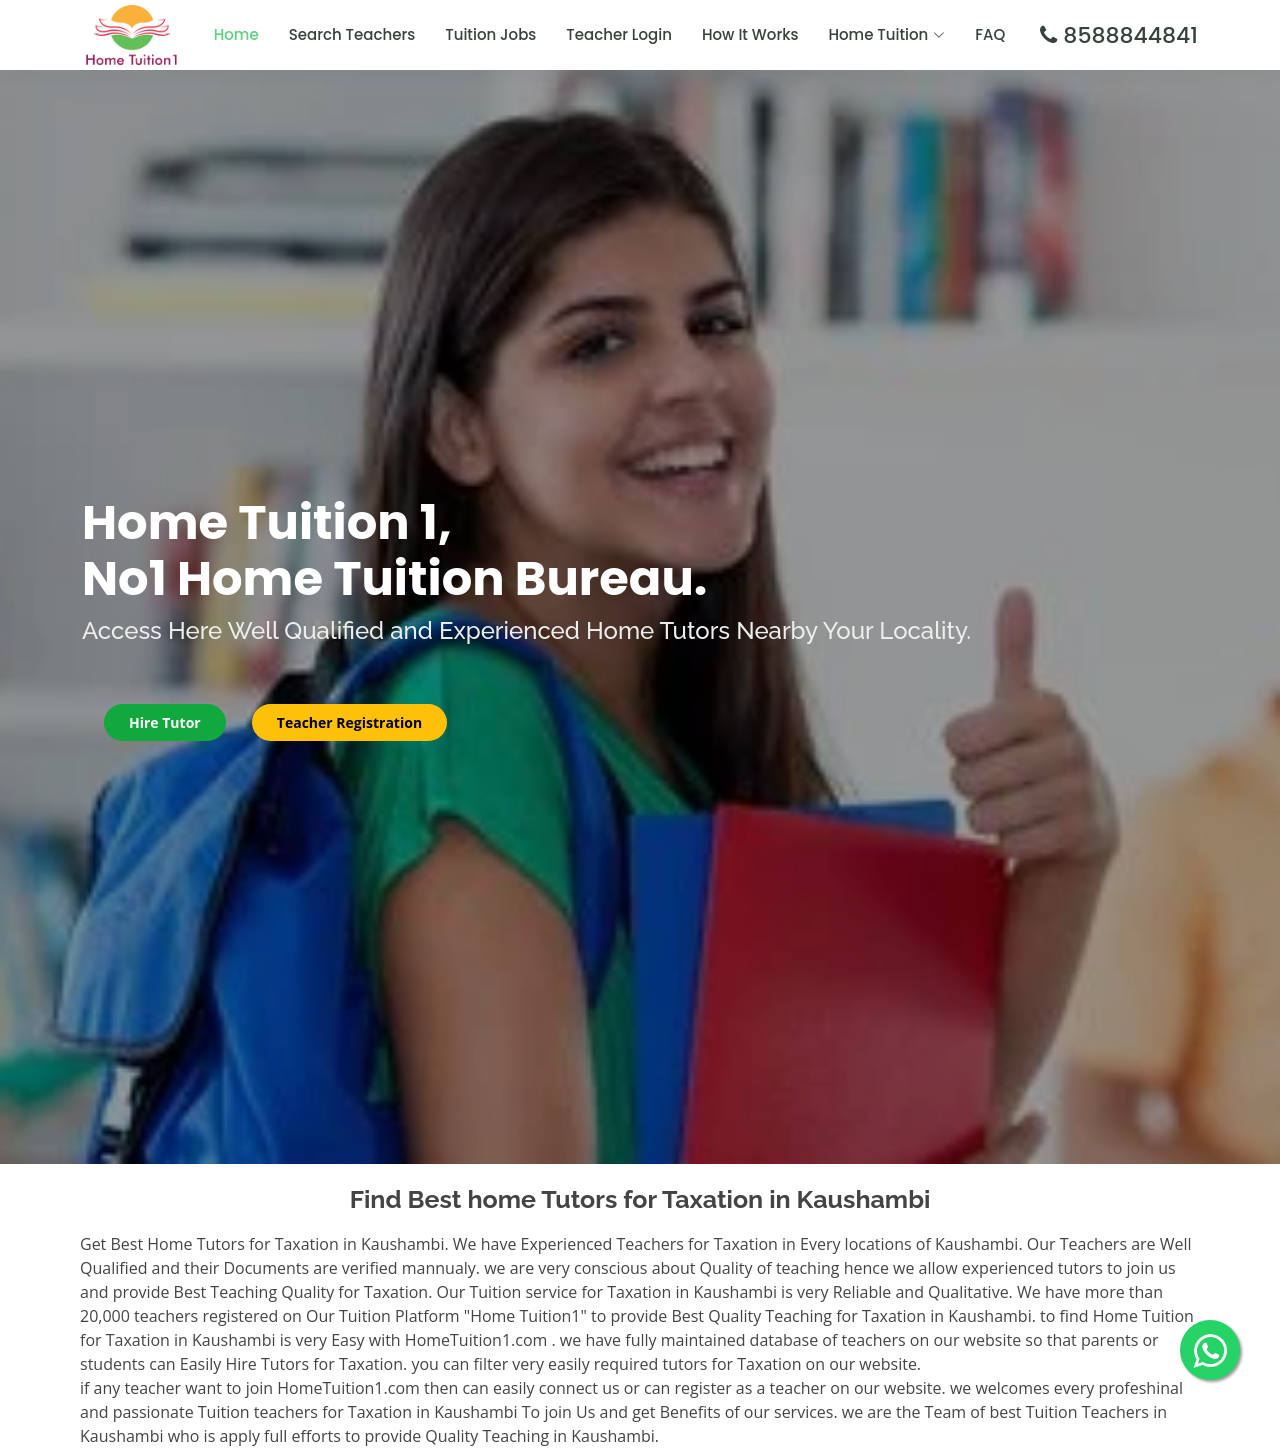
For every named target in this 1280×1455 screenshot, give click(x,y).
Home (236, 34)
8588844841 (1127, 35)
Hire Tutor (165, 722)
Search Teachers (352, 34)
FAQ (990, 34)
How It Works (750, 34)
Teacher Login (619, 34)
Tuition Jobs (490, 34)
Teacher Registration (349, 722)
